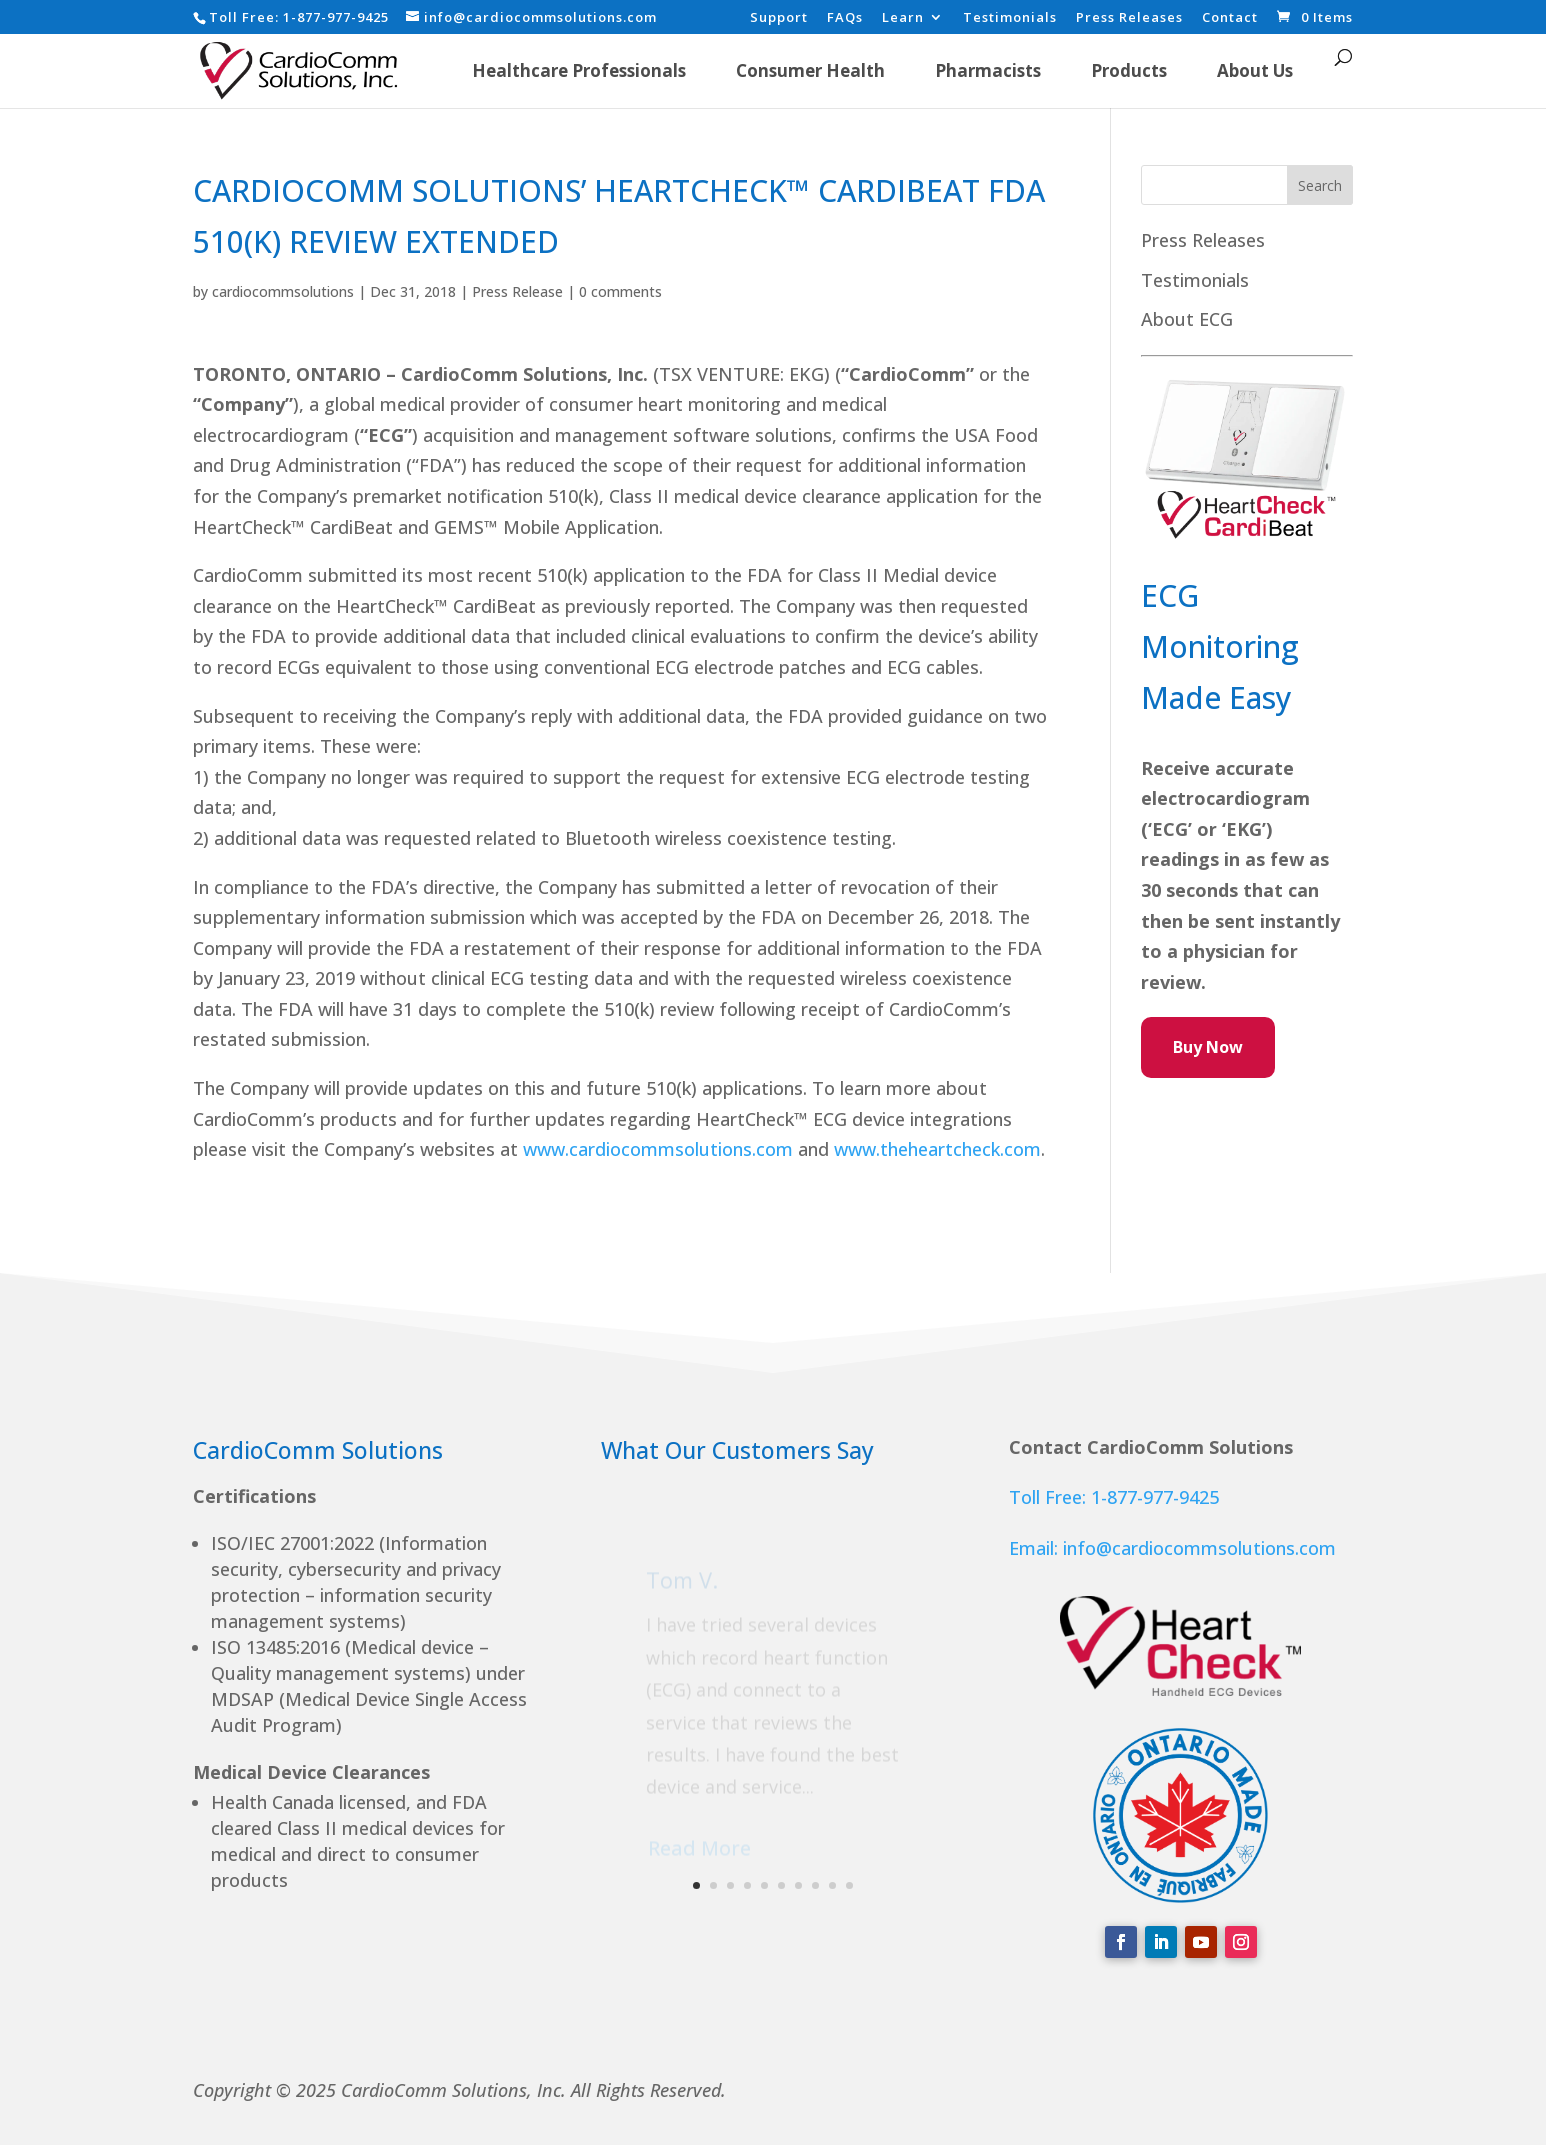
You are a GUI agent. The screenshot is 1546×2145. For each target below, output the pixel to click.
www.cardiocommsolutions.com (658, 1149)
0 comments (620, 291)
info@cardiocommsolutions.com (1199, 1548)
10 (849, 1885)
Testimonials (1010, 18)
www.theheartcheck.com (937, 1149)
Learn (903, 18)
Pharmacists (988, 70)
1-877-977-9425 (336, 17)
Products (1129, 70)
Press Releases (1129, 18)
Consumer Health (810, 70)
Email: (1036, 1548)
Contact (1230, 18)
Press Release (517, 291)
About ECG (1187, 319)
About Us (1255, 70)
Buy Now (1208, 1047)
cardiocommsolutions (283, 291)
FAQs (845, 18)
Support (779, 18)
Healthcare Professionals (579, 70)
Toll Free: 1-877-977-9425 (1114, 1497)
